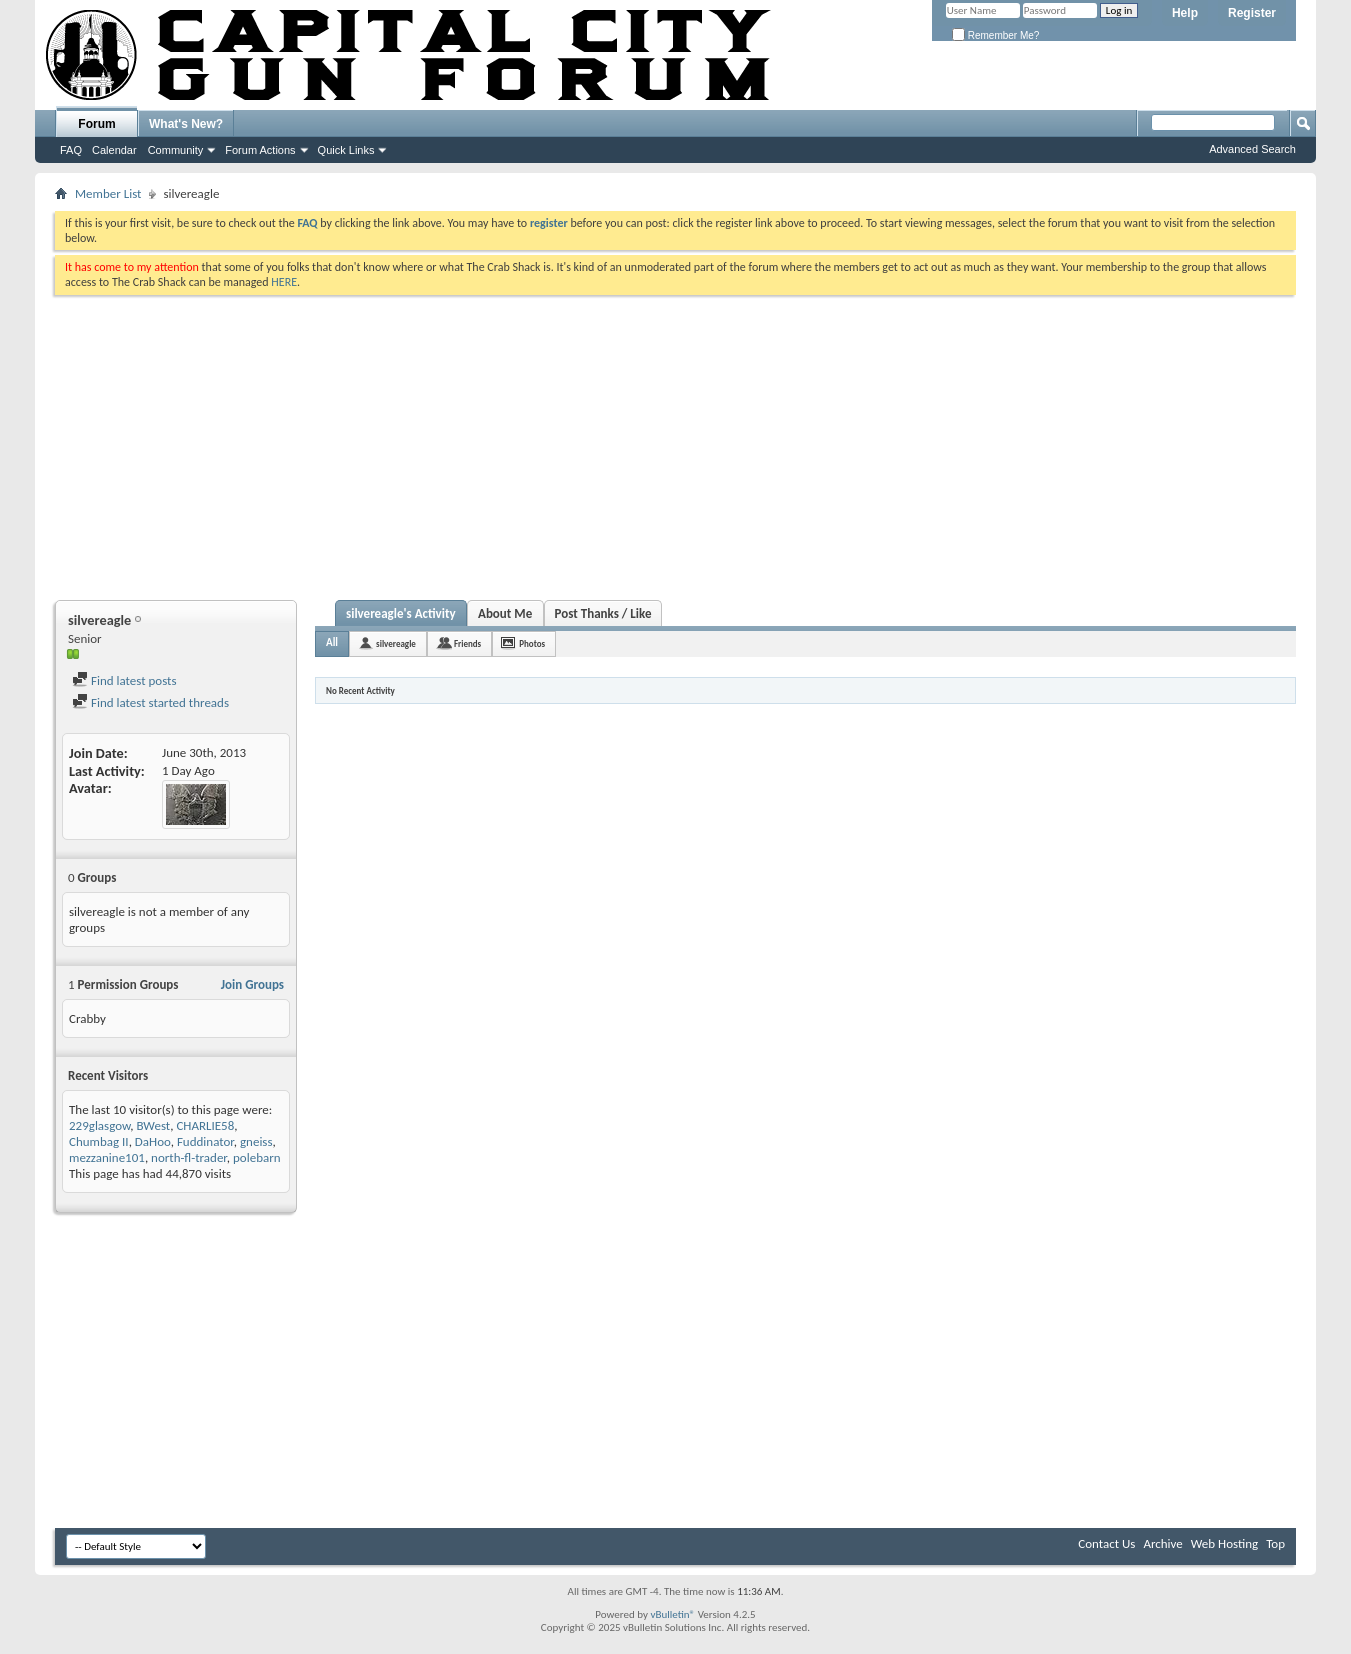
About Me (505, 613)
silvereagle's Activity (401, 613)
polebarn (257, 1157)
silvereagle (396, 643)
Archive (1162, 1543)
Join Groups (252, 984)
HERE (284, 282)
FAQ (71, 150)
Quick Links (346, 150)
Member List (108, 193)
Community (176, 150)
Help (1185, 13)
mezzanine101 (107, 1157)
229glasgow (99, 1125)
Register (1252, 13)
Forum (96, 124)
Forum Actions (260, 150)
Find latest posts (124, 680)
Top (1275, 1543)
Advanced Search (1252, 149)
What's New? (186, 124)
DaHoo (153, 1141)
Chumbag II (99, 1141)
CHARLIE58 (205, 1125)
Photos (532, 643)
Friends (467, 643)
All (332, 642)
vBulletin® (672, 1614)
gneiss (256, 1141)
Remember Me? (995, 35)
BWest (153, 1125)
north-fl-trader (189, 1157)
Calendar (114, 150)
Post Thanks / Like (603, 613)
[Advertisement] (676, 445)
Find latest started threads (150, 702)
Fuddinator (205, 1141)
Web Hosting (1224, 1543)
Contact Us (1106, 1543)
